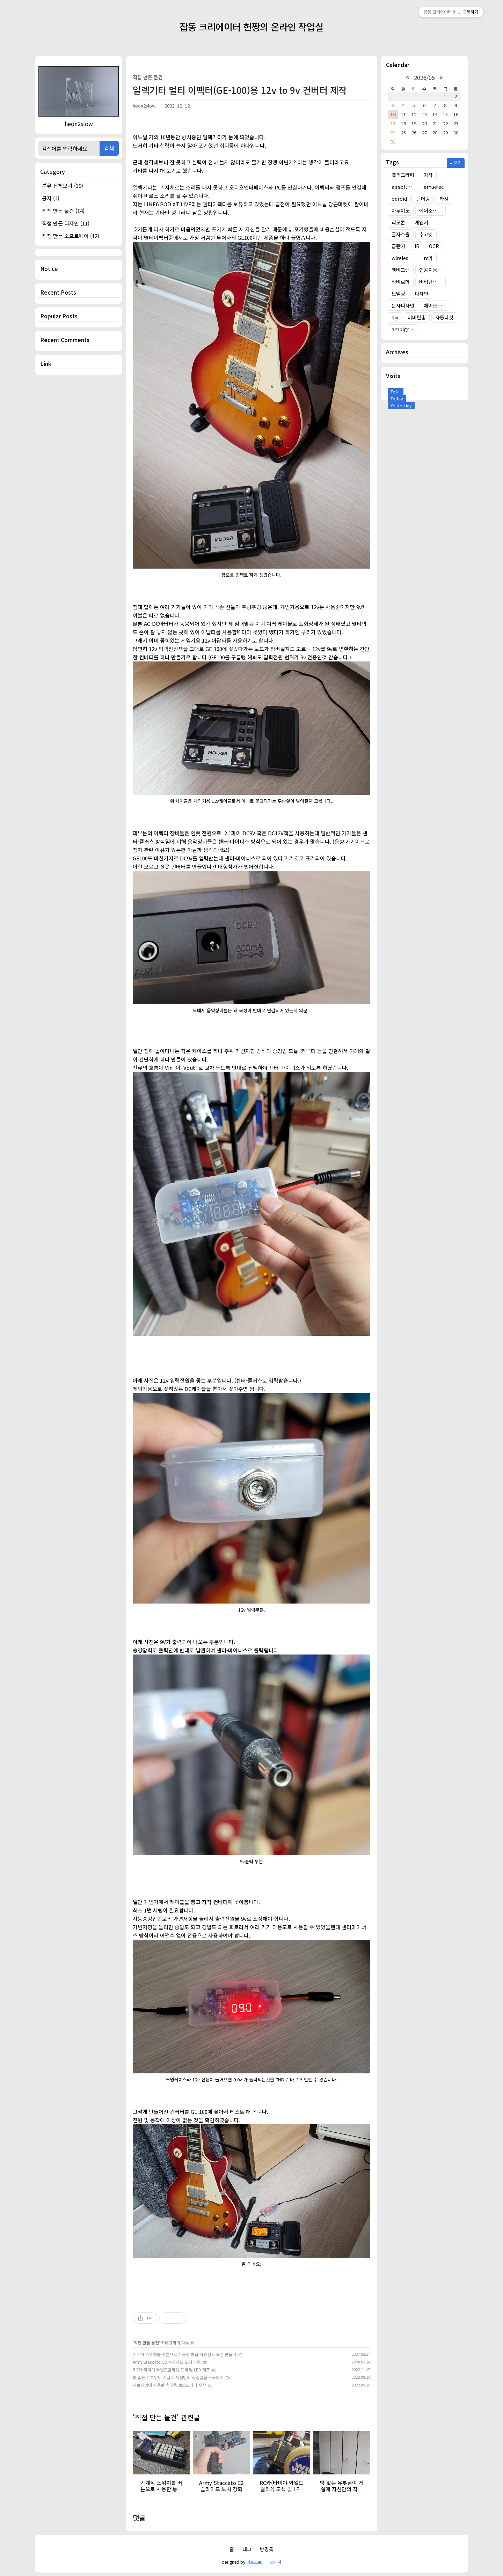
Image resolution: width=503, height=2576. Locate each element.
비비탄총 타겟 (432, 281)
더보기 (455, 162)
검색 (109, 148)
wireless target (405, 257)
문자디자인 (403, 305)
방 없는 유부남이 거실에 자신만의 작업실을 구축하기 (178, 2377)
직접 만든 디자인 (65, 223)
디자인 (421, 293)
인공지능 (428, 269)
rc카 (428, 257)
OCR (434, 246)
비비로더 (401, 281)
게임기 (421, 222)
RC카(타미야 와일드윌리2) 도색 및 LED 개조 (171, 2370)
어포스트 (254, 2562)
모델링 (398, 293)
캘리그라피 (403, 174)
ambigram (404, 329)
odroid (399, 198)
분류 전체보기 (62, 185)
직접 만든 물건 (63, 210)
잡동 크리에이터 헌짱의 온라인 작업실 (251, 27)
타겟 (444, 198)
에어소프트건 (437, 305)
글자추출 (401, 234)
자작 (428, 174)
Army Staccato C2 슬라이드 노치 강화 (167, 2362)
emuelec (434, 186)
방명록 (267, 2549)
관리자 (276, 2562)
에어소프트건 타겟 (432, 210)
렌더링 (423, 198)
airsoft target (405, 186)
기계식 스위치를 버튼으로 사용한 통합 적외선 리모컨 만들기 (184, 2354)
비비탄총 (417, 317)
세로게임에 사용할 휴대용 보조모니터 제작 (169, 2385)
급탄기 (398, 246)
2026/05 (424, 77)
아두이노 (401, 210)
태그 (247, 2549)
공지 (50, 198)
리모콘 (398, 222)
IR (417, 246)
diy (395, 317)
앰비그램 (401, 269)
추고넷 (426, 234)
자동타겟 (444, 317)
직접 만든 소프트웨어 (70, 235)
